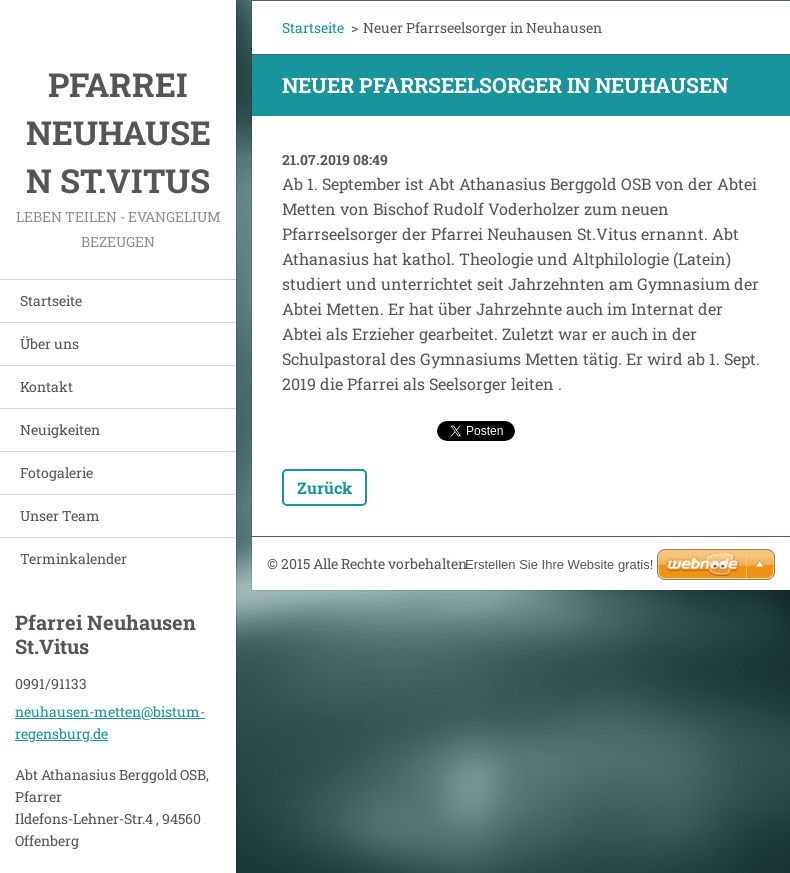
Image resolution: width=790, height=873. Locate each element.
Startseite (51, 300)
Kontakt (46, 386)
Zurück (324, 487)
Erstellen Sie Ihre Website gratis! (559, 564)
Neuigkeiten (60, 429)
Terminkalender (73, 558)
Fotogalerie (56, 472)
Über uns (49, 343)
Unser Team (60, 515)
